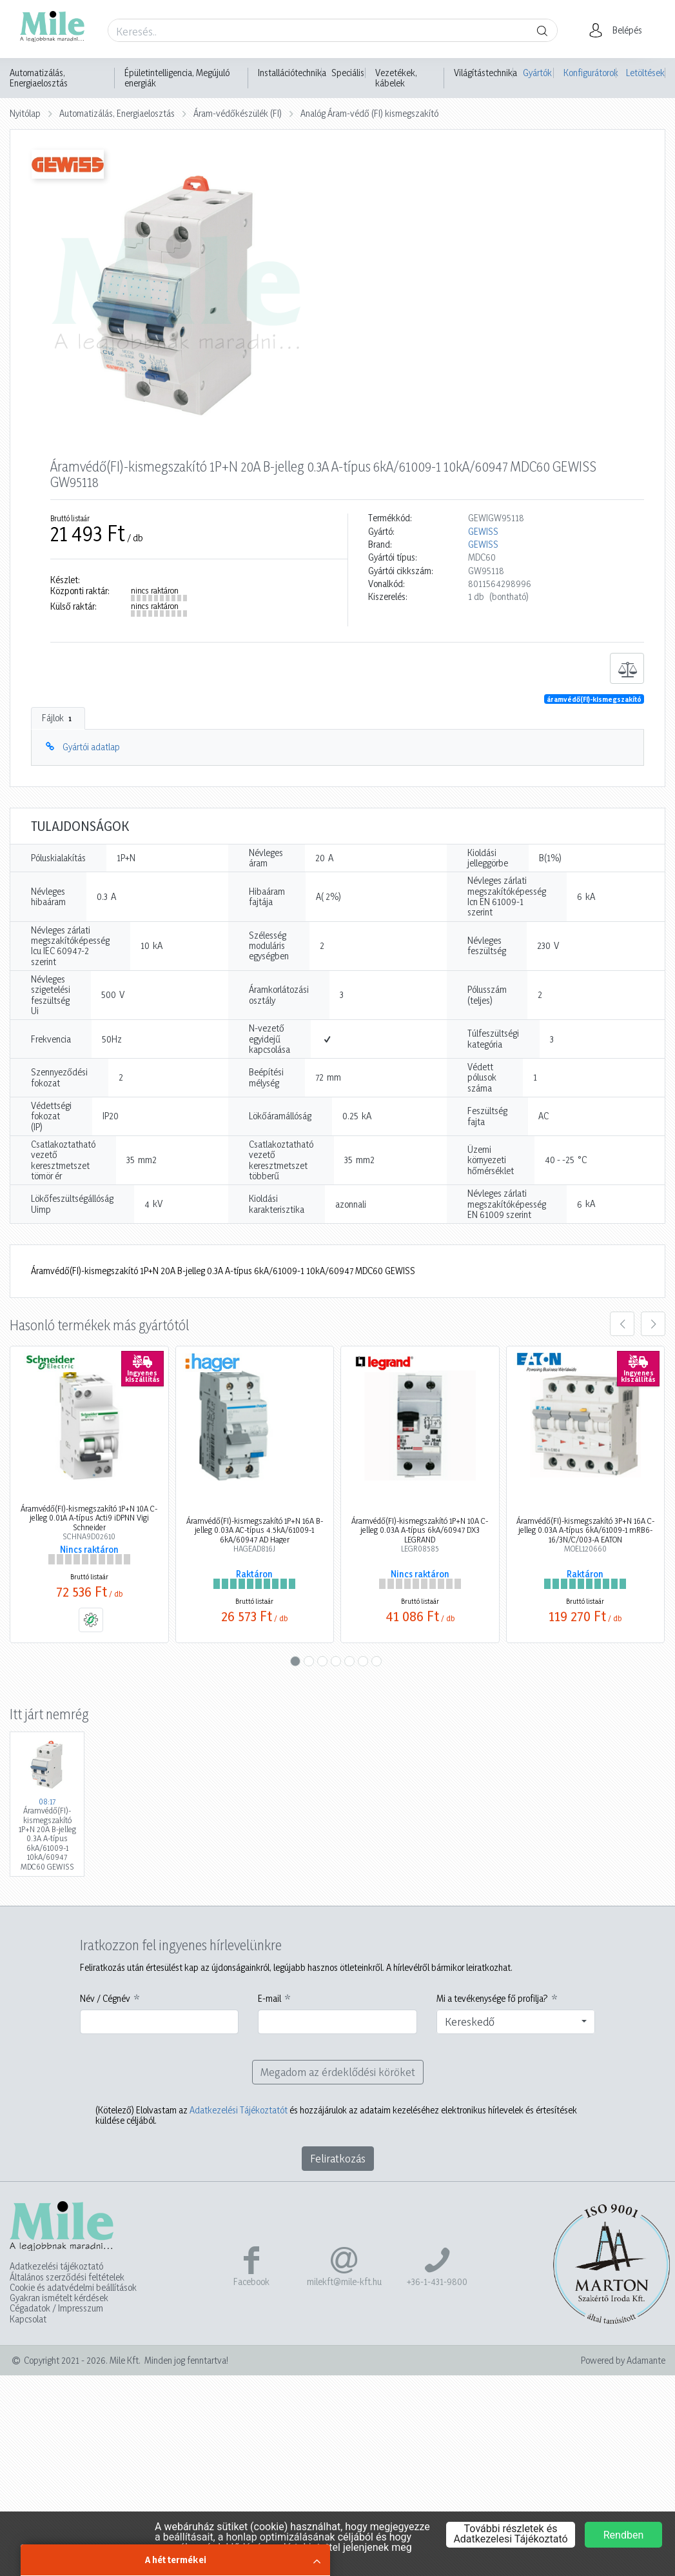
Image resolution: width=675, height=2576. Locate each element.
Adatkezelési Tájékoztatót (239, 2109)
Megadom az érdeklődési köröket (337, 2072)
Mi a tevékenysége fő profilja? (492, 1998)
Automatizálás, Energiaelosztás (39, 78)
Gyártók (537, 72)
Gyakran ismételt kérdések (59, 2298)
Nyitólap (25, 113)
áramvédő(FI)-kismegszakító (594, 699)
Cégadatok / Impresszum (56, 2308)
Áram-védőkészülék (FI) (237, 113)
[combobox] (516, 2022)
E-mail (269, 1998)
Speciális (347, 73)
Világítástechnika (485, 73)
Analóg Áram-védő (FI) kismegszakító (369, 113)
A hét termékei (175, 2559)
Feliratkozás (338, 2158)
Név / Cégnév (105, 1998)
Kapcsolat (28, 2319)
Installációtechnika (292, 73)
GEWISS (483, 531)
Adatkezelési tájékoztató (56, 2266)
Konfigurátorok (589, 72)
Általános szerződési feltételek (67, 2277)
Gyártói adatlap (91, 746)
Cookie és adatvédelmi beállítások (73, 2287)
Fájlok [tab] (58, 718)
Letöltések (645, 72)
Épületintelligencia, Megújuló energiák (177, 78)
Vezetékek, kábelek (396, 78)
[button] (619, 30)
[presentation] (622, 1324)
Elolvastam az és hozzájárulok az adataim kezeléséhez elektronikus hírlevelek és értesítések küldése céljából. (336, 2115)
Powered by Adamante (623, 2360)
